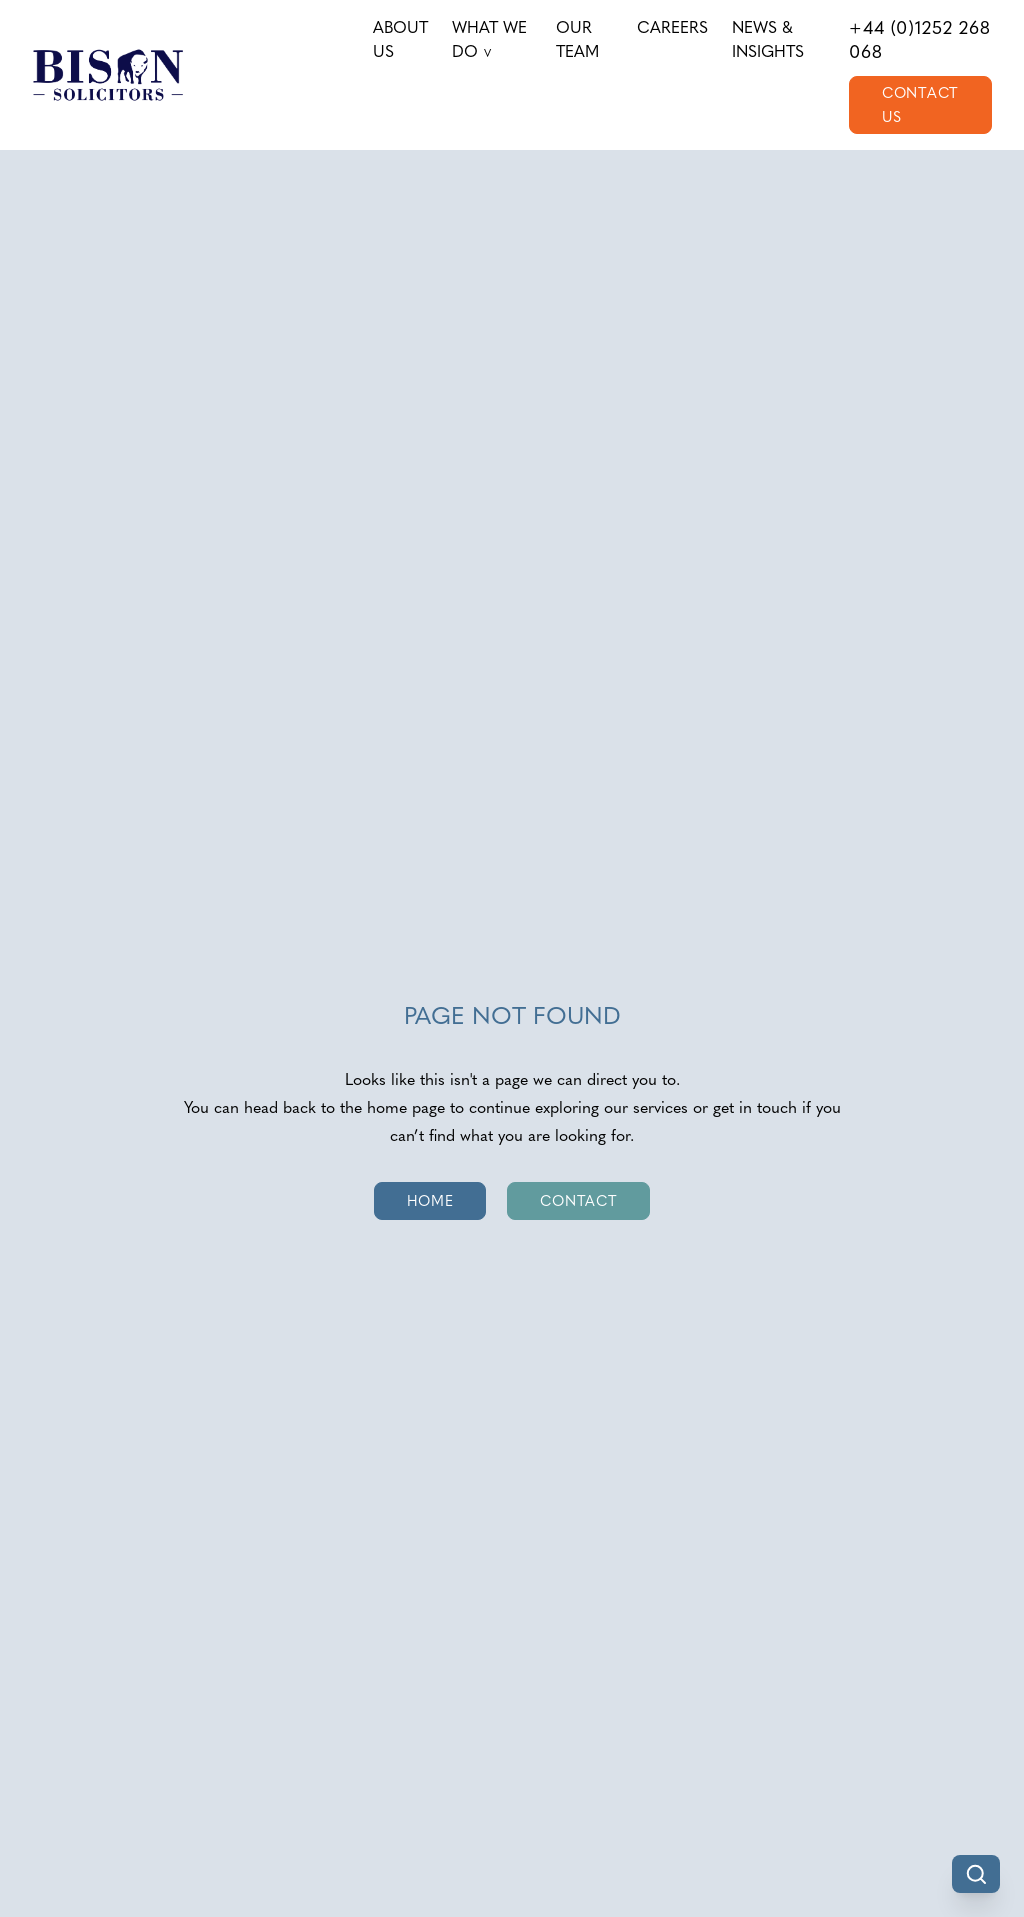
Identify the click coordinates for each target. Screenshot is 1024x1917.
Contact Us (920, 105)
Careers (672, 27)
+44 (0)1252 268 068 (920, 40)
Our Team (577, 39)
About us (400, 39)
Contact (578, 1201)
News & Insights (768, 39)
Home (430, 1201)
